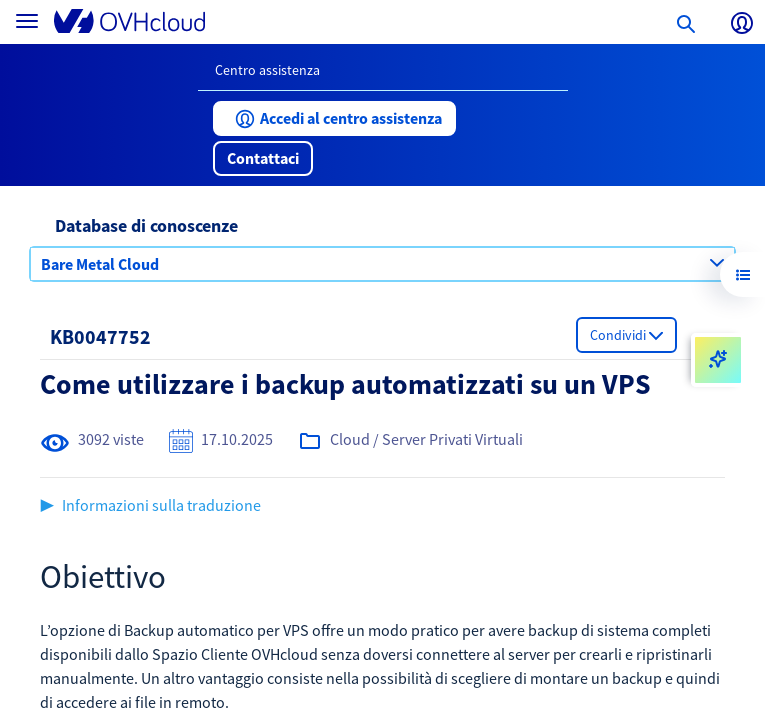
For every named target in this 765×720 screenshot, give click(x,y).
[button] (334, 118)
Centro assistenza (267, 70)
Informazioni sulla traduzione (161, 505)
